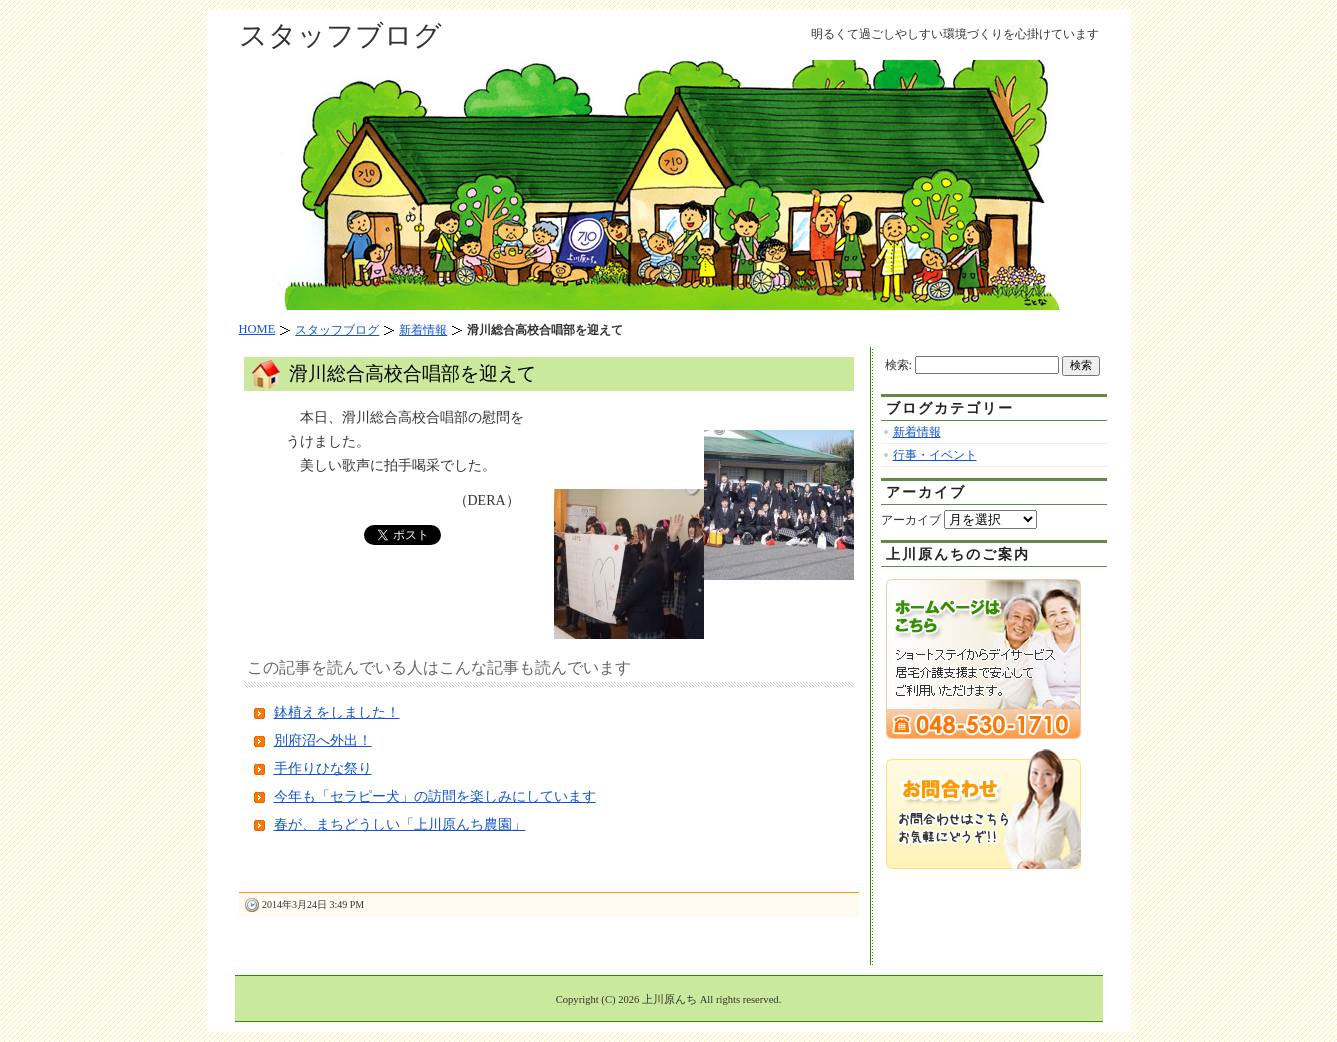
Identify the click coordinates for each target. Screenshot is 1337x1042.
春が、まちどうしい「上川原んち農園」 (400, 824)
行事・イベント (935, 455)
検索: (898, 365)
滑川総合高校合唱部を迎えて (412, 373)
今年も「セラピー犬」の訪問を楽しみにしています (435, 796)
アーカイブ (911, 520)
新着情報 (917, 432)
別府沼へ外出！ (323, 740)
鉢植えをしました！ (337, 712)
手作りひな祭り (323, 768)
